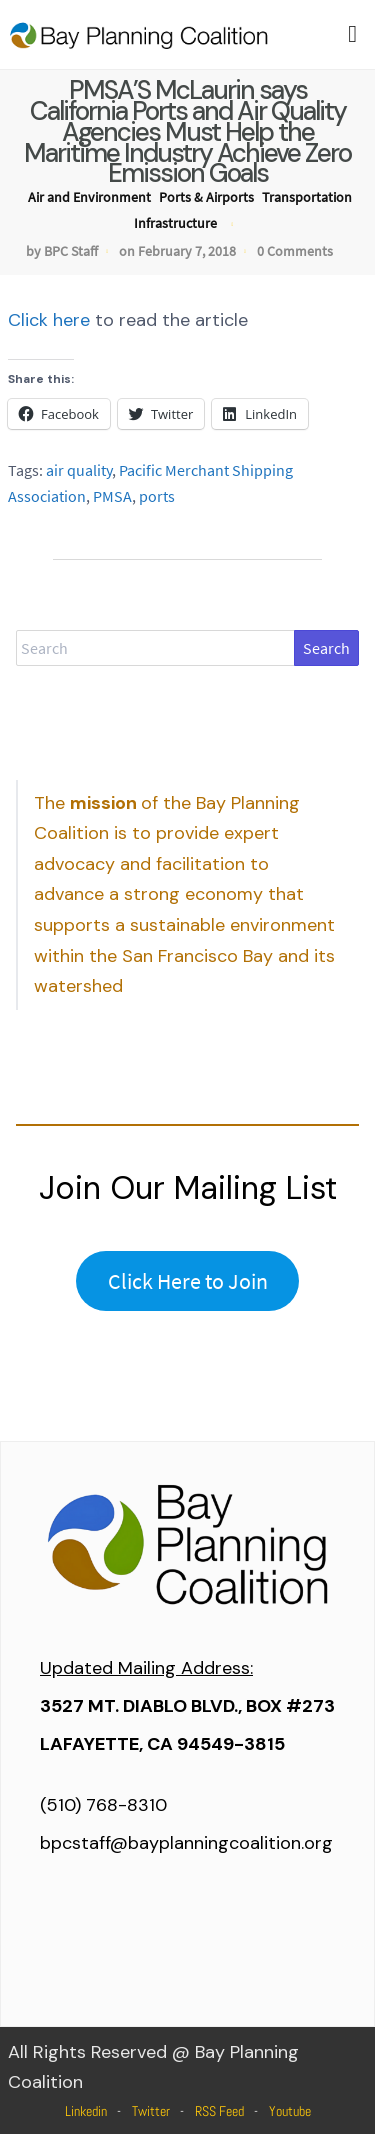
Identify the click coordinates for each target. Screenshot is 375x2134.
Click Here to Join (188, 1281)
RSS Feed (219, 2111)
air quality (79, 470)
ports (157, 496)
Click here (49, 320)
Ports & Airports (206, 197)
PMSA (112, 496)
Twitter (151, 2111)
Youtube (290, 2111)
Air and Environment (89, 197)
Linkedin (86, 2111)
